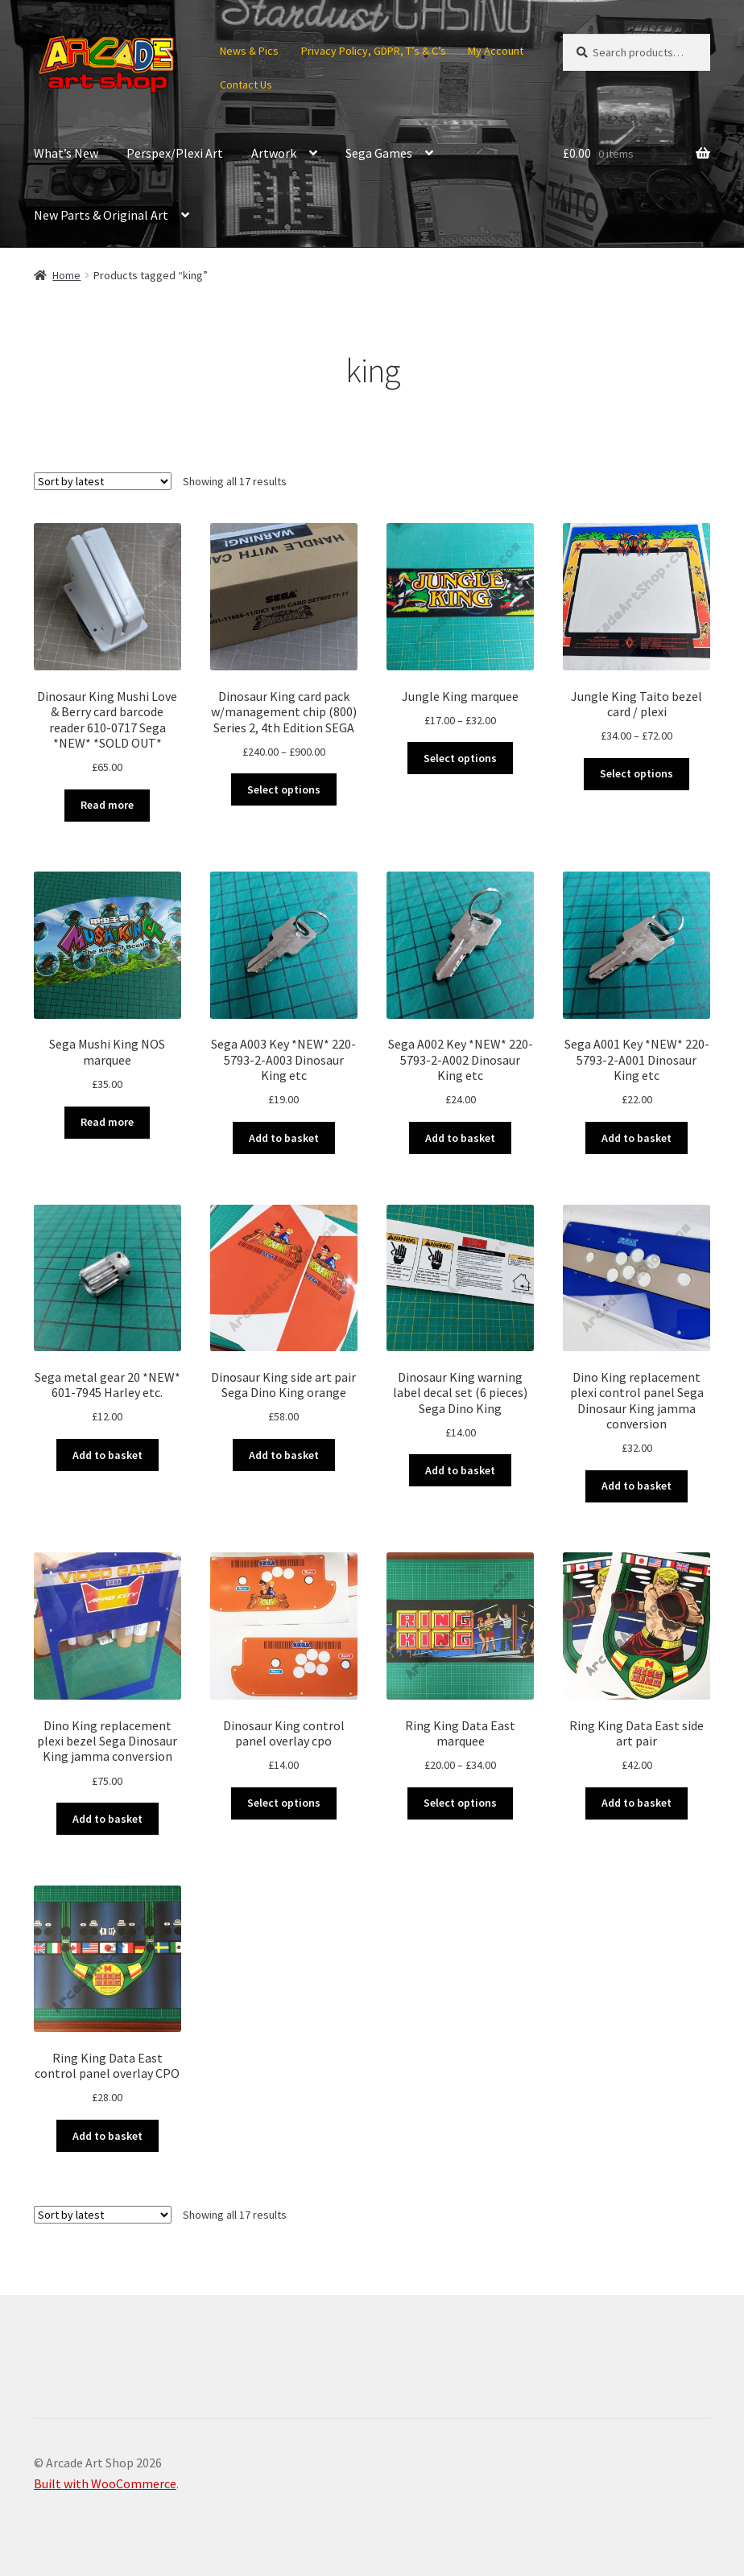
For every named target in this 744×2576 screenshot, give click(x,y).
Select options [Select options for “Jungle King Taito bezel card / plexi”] (636, 773)
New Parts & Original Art (101, 215)
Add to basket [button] (284, 1138)
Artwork (273, 153)
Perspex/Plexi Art (174, 153)
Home (66, 275)
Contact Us (246, 84)
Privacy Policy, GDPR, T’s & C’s (373, 50)
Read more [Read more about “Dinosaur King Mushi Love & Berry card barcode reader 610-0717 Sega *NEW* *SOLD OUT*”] (107, 805)
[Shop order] (103, 481)
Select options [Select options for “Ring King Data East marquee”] (460, 1802)
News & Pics (249, 50)
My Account (495, 50)
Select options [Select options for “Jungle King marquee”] (460, 758)
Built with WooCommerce (105, 2483)
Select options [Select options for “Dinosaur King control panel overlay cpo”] (283, 1802)
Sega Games (378, 153)
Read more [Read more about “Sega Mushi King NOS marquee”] (107, 1122)
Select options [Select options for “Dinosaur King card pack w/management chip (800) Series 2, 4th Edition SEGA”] (283, 789)
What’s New (66, 153)
